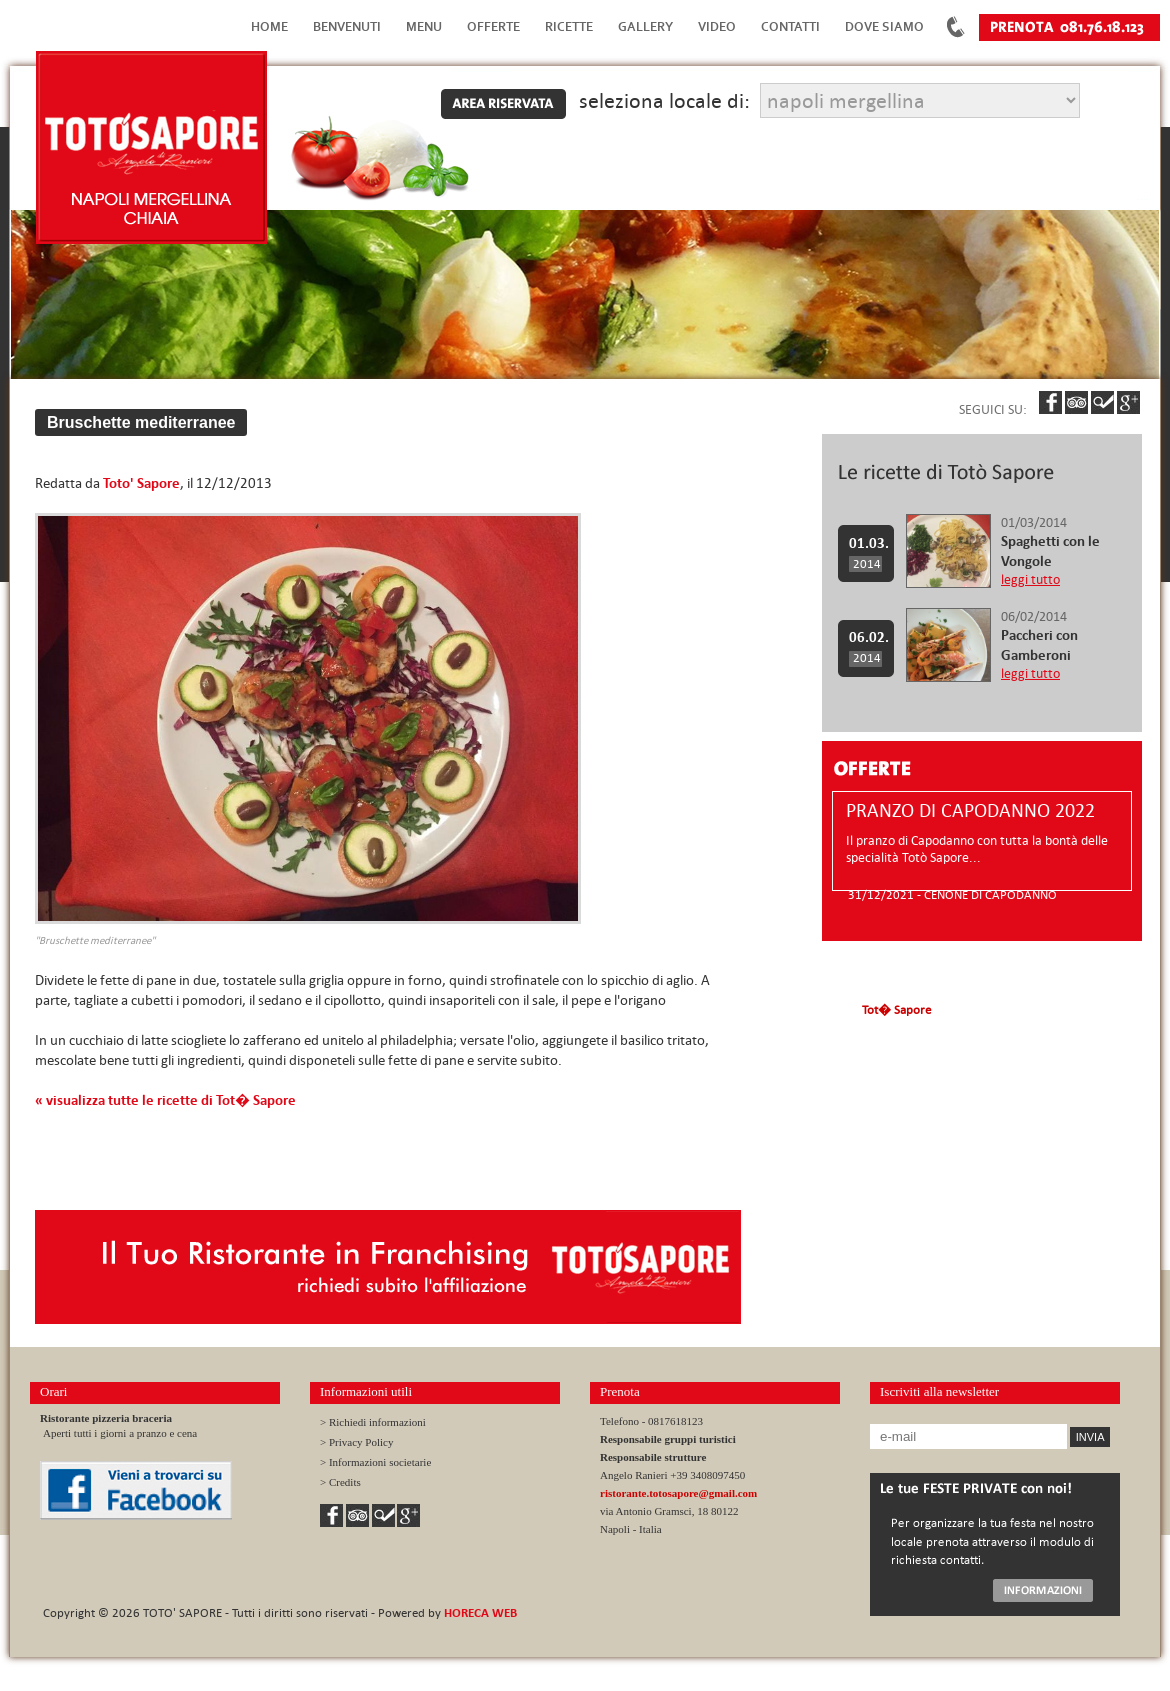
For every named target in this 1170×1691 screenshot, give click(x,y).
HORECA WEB (480, 1612)
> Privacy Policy (356, 1442)
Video (717, 26)
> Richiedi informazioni (373, 1422)
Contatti (790, 26)
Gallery (645, 26)
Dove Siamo (884, 26)
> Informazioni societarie (375, 1462)
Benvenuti (347, 26)
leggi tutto (1030, 579)
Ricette (569, 26)
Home (269, 26)
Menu (424, 26)
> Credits (340, 1482)
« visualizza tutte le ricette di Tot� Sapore (165, 1100)
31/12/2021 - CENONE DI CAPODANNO (952, 894)
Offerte (493, 26)
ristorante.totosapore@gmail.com (678, 1493)
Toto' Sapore (141, 483)
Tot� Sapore (896, 1009)
